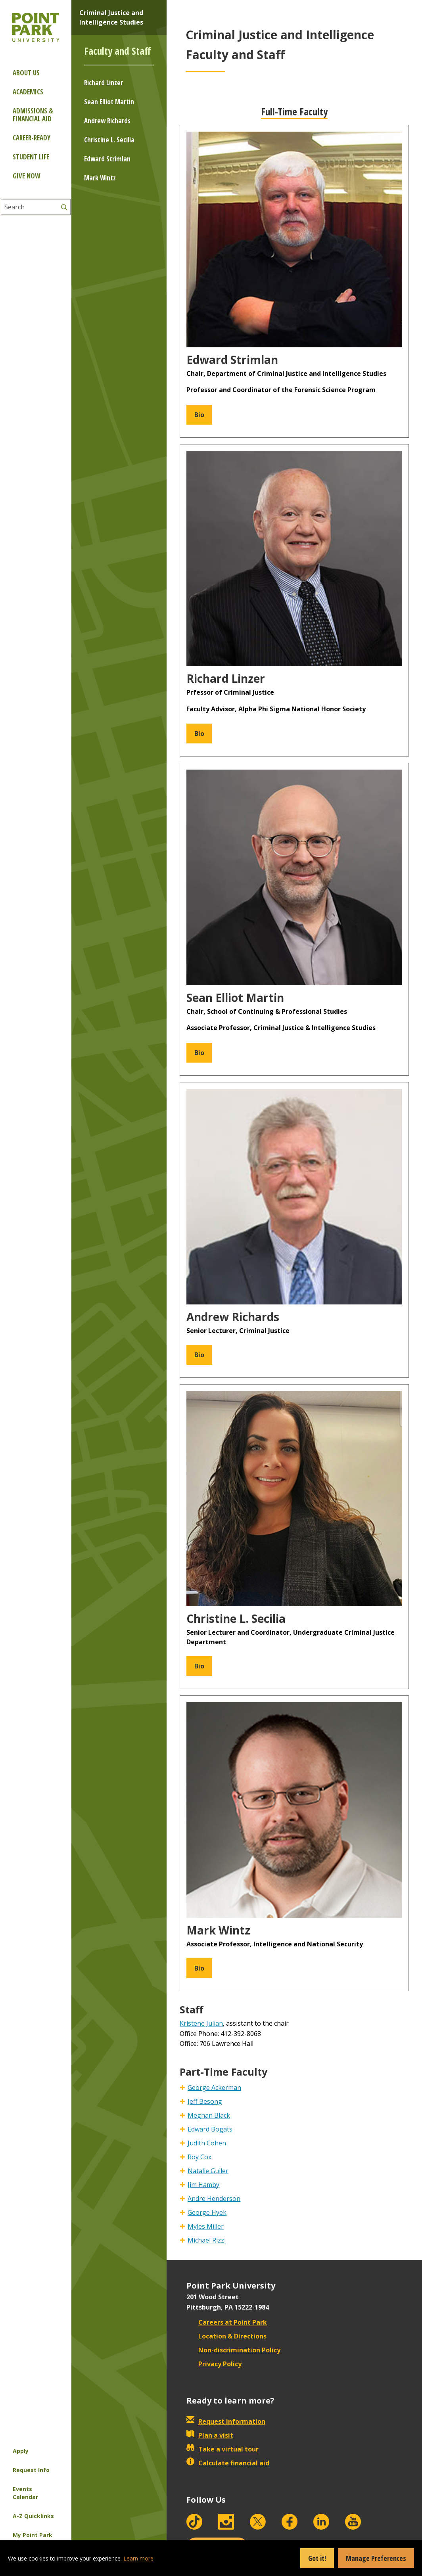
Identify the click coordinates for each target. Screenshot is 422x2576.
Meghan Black (209, 2115)
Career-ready (31, 137)
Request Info (31, 2470)
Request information (225, 2421)
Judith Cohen (207, 2143)
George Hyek (207, 2212)
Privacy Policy (214, 2364)
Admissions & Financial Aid (33, 114)
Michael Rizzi (207, 2240)
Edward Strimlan (107, 158)
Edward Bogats (210, 2129)
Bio (199, 414)
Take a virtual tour (222, 2449)
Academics (28, 91)
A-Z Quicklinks (33, 2516)
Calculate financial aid (227, 2463)
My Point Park (32, 2535)
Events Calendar (25, 2493)
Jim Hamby (203, 2184)
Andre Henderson (214, 2198)
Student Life (31, 156)
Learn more (138, 2558)
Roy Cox (199, 2157)
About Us (26, 72)
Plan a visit (209, 2435)
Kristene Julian (201, 2023)
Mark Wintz (100, 177)
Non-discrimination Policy (233, 2350)
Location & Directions (226, 2336)
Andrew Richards (107, 120)
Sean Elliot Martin (109, 101)
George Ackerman (214, 2087)
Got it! (317, 2558)
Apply (21, 2451)
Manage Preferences (376, 2558)
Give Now (26, 175)
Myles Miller (206, 2226)
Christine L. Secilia (109, 139)
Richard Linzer (103, 82)
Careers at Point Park (226, 2322)
